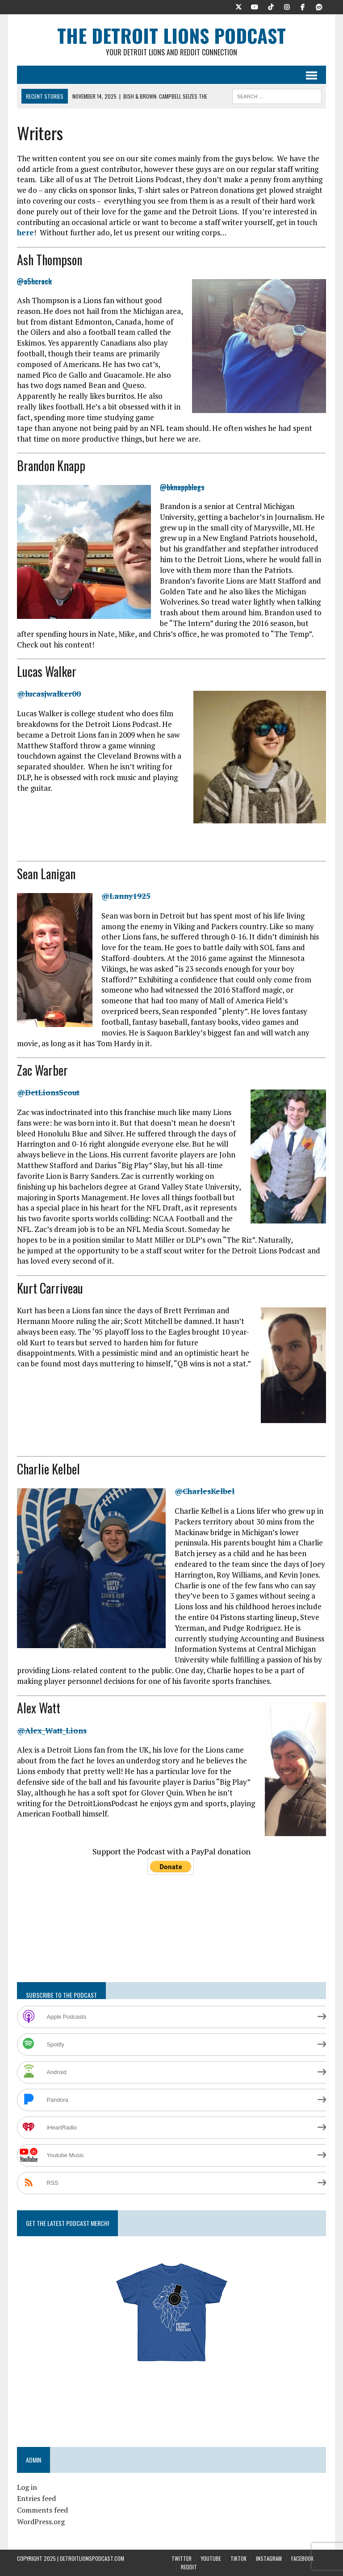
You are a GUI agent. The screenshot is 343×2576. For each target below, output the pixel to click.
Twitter (182, 2558)
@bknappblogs (182, 487)
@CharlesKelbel (204, 1491)
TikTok (238, 2558)
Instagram (269, 2558)
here (25, 232)
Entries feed (36, 2498)
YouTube (211, 2558)
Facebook (302, 2558)
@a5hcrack (34, 281)
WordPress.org (41, 2521)
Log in (27, 2487)
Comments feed (42, 2510)
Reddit (189, 2567)
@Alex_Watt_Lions (52, 1730)
